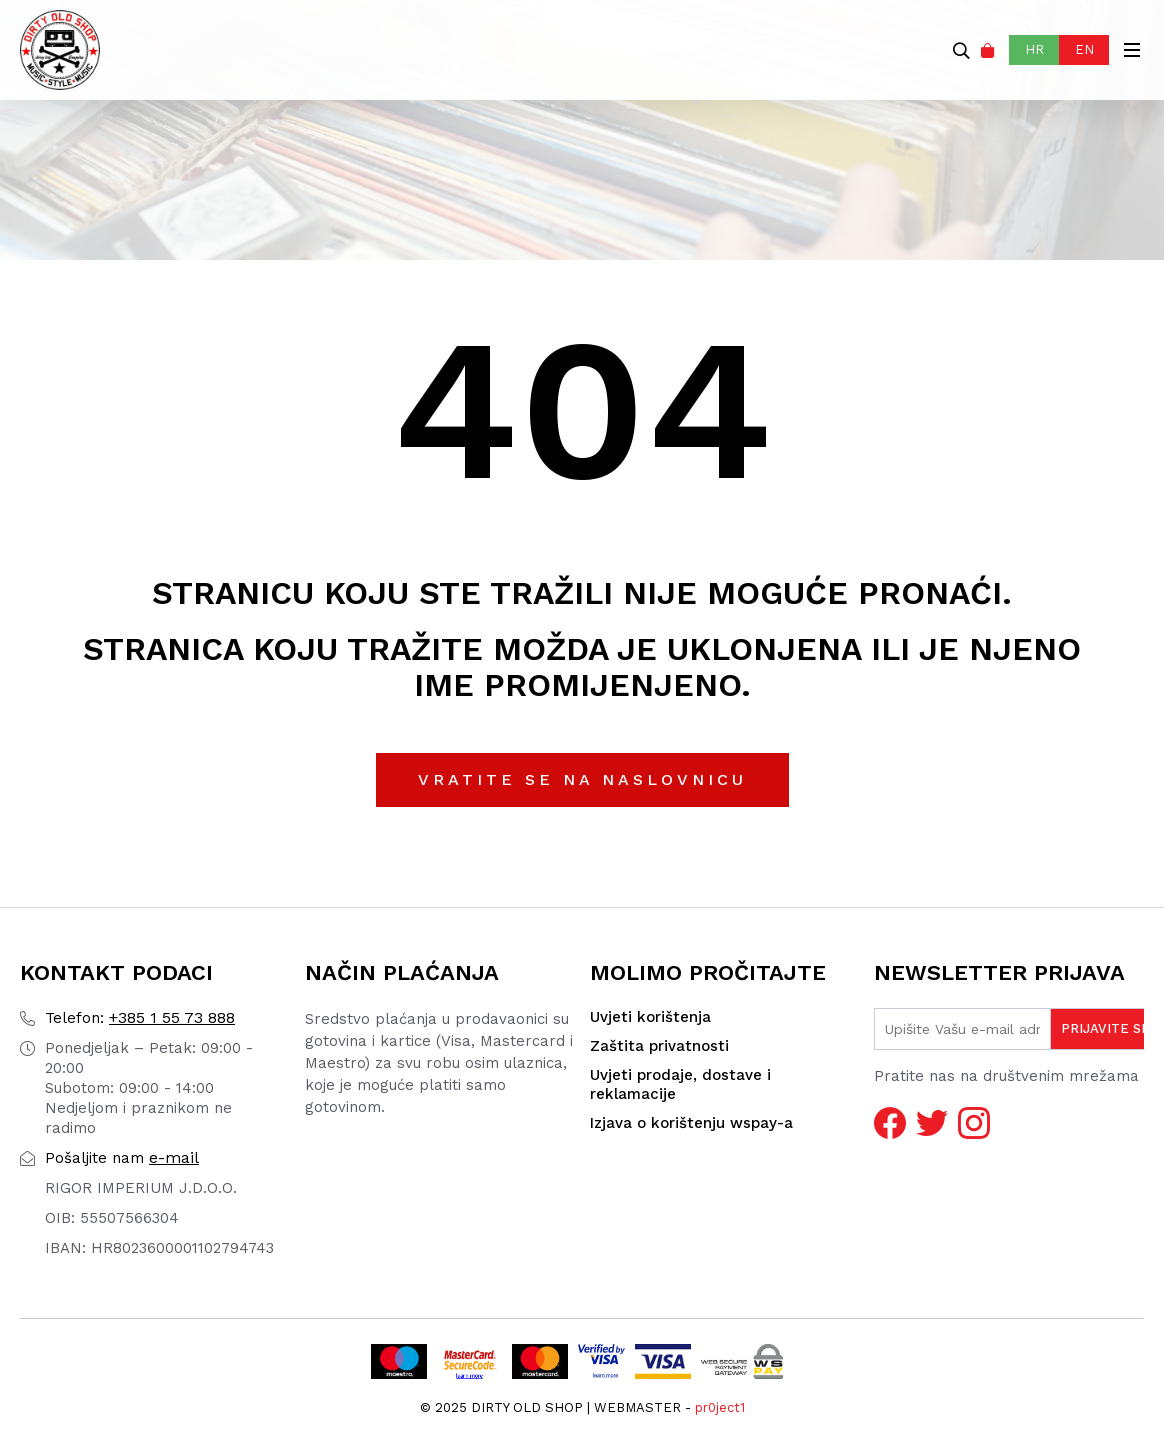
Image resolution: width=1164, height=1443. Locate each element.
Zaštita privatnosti (659, 1046)
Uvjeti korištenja (650, 1017)
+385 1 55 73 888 (140, 1017)
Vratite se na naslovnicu (582, 779)
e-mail (122, 1157)
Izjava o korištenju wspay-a (691, 1123)
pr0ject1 (720, 1407)
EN (1084, 49)
